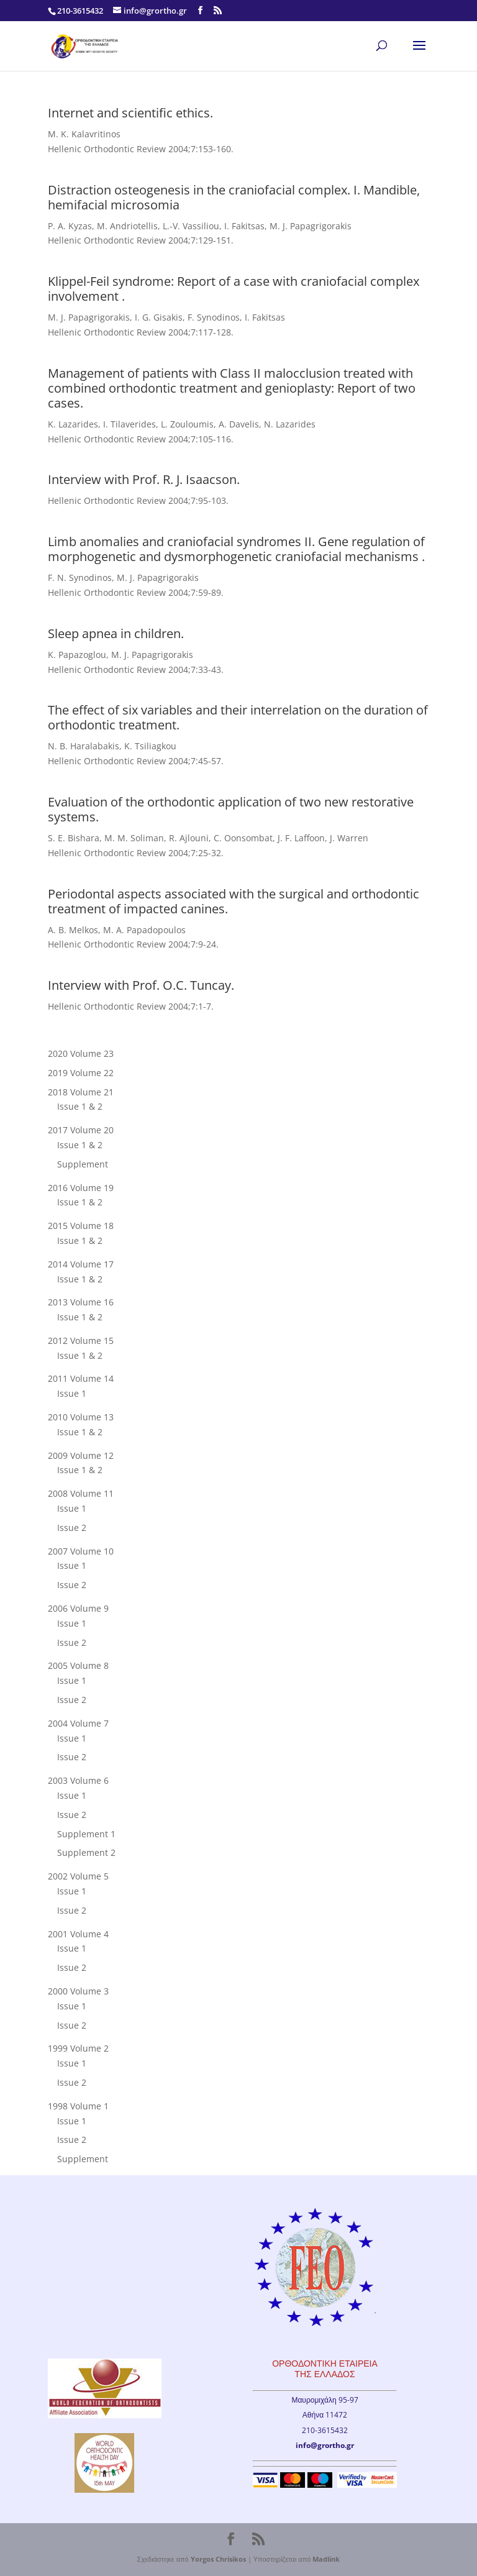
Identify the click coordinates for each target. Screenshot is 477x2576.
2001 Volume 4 (78, 1934)
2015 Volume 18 (81, 1225)
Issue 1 (71, 1393)
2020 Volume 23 (81, 1053)
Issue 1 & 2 (79, 1106)
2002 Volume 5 (78, 1876)
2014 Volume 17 (81, 1264)
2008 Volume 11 (81, 1493)
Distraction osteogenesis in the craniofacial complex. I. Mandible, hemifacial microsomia (234, 197)
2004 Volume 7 (78, 1723)
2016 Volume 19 (81, 1188)
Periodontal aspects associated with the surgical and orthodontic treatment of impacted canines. (233, 901)
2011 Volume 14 (81, 1378)
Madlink (326, 2559)
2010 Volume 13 (81, 1417)
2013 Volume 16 (81, 1302)
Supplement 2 (86, 1852)
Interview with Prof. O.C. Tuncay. (141, 985)
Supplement (82, 1164)
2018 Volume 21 (81, 1092)
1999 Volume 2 (78, 2048)
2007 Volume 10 (81, 1551)
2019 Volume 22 (81, 1073)
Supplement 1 (86, 1834)
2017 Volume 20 (81, 1130)
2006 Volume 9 (78, 1608)
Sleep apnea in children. (116, 633)
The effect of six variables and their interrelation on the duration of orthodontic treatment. (238, 717)
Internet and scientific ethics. (130, 112)
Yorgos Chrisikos (218, 2559)
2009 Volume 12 (81, 1455)
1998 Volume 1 (78, 2106)
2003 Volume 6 (78, 1780)
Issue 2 (71, 1527)
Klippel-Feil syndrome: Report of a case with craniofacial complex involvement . (233, 288)
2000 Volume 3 (78, 1991)
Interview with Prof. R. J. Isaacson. (144, 479)
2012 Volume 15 (81, 1340)
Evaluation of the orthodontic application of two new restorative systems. (231, 809)
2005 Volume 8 (78, 1665)
